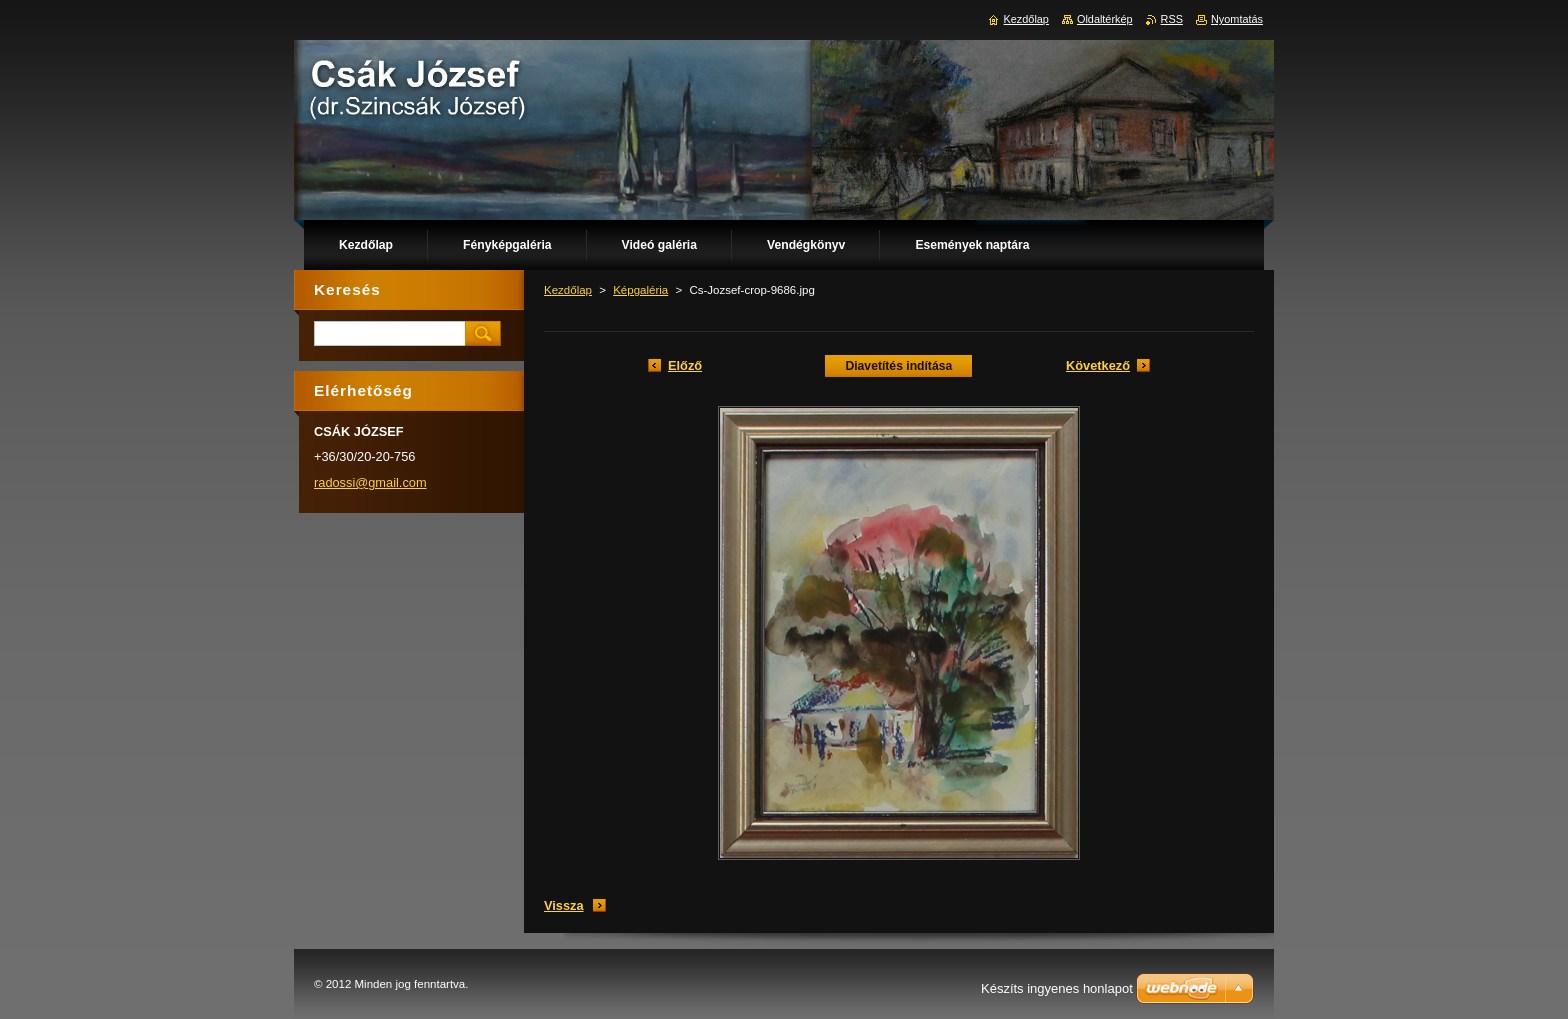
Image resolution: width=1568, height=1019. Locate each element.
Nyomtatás (1237, 19)
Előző (685, 365)
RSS (1172, 19)
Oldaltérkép (1105, 19)
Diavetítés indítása (898, 366)
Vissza (564, 905)
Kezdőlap (568, 290)
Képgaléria (640, 290)
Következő (1098, 365)
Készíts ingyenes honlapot (1057, 988)
